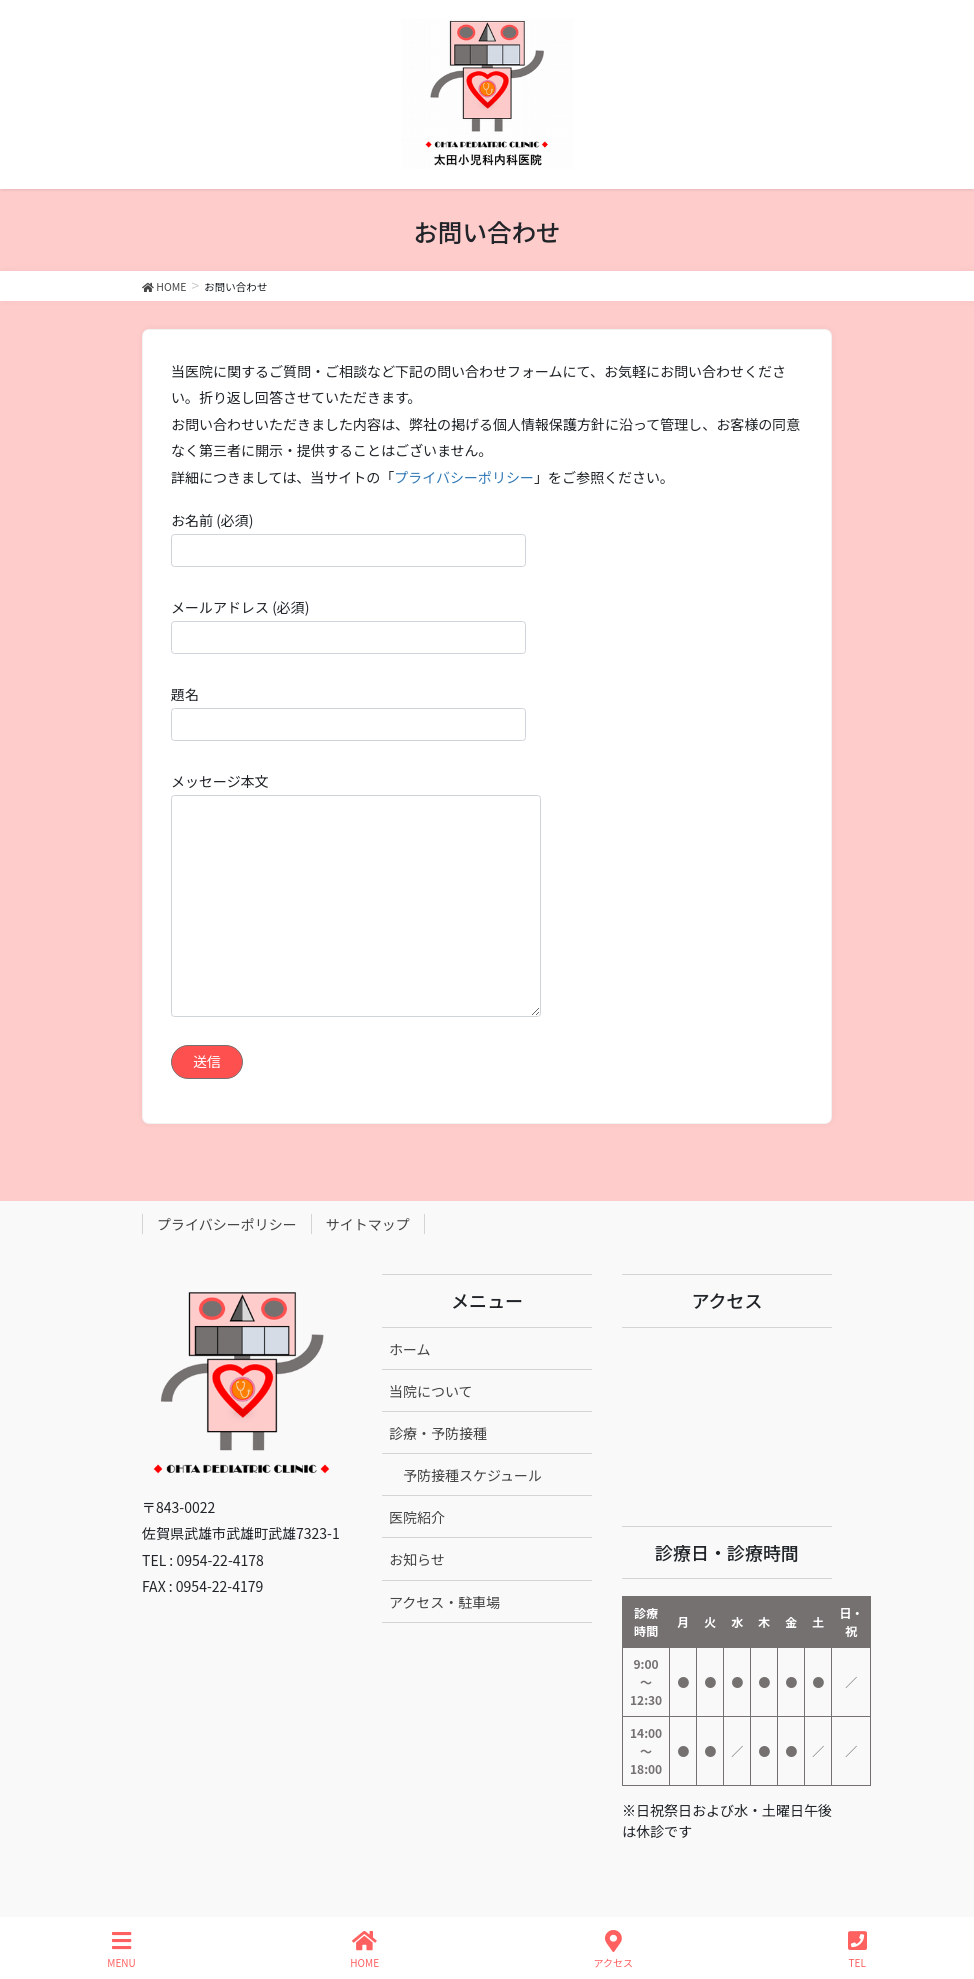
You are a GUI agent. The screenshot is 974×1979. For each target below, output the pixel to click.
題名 (348, 712)
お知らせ (417, 1559)
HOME (364, 1949)
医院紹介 (417, 1517)
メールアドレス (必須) (348, 625)
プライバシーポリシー (464, 477)
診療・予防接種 (438, 1433)
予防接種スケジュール (472, 1475)
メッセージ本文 (356, 894)
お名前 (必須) (348, 538)
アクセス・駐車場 (444, 1602)
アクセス (614, 1949)
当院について (431, 1391)
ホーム (410, 1349)
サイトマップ (368, 1224)
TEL (857, 1949)
